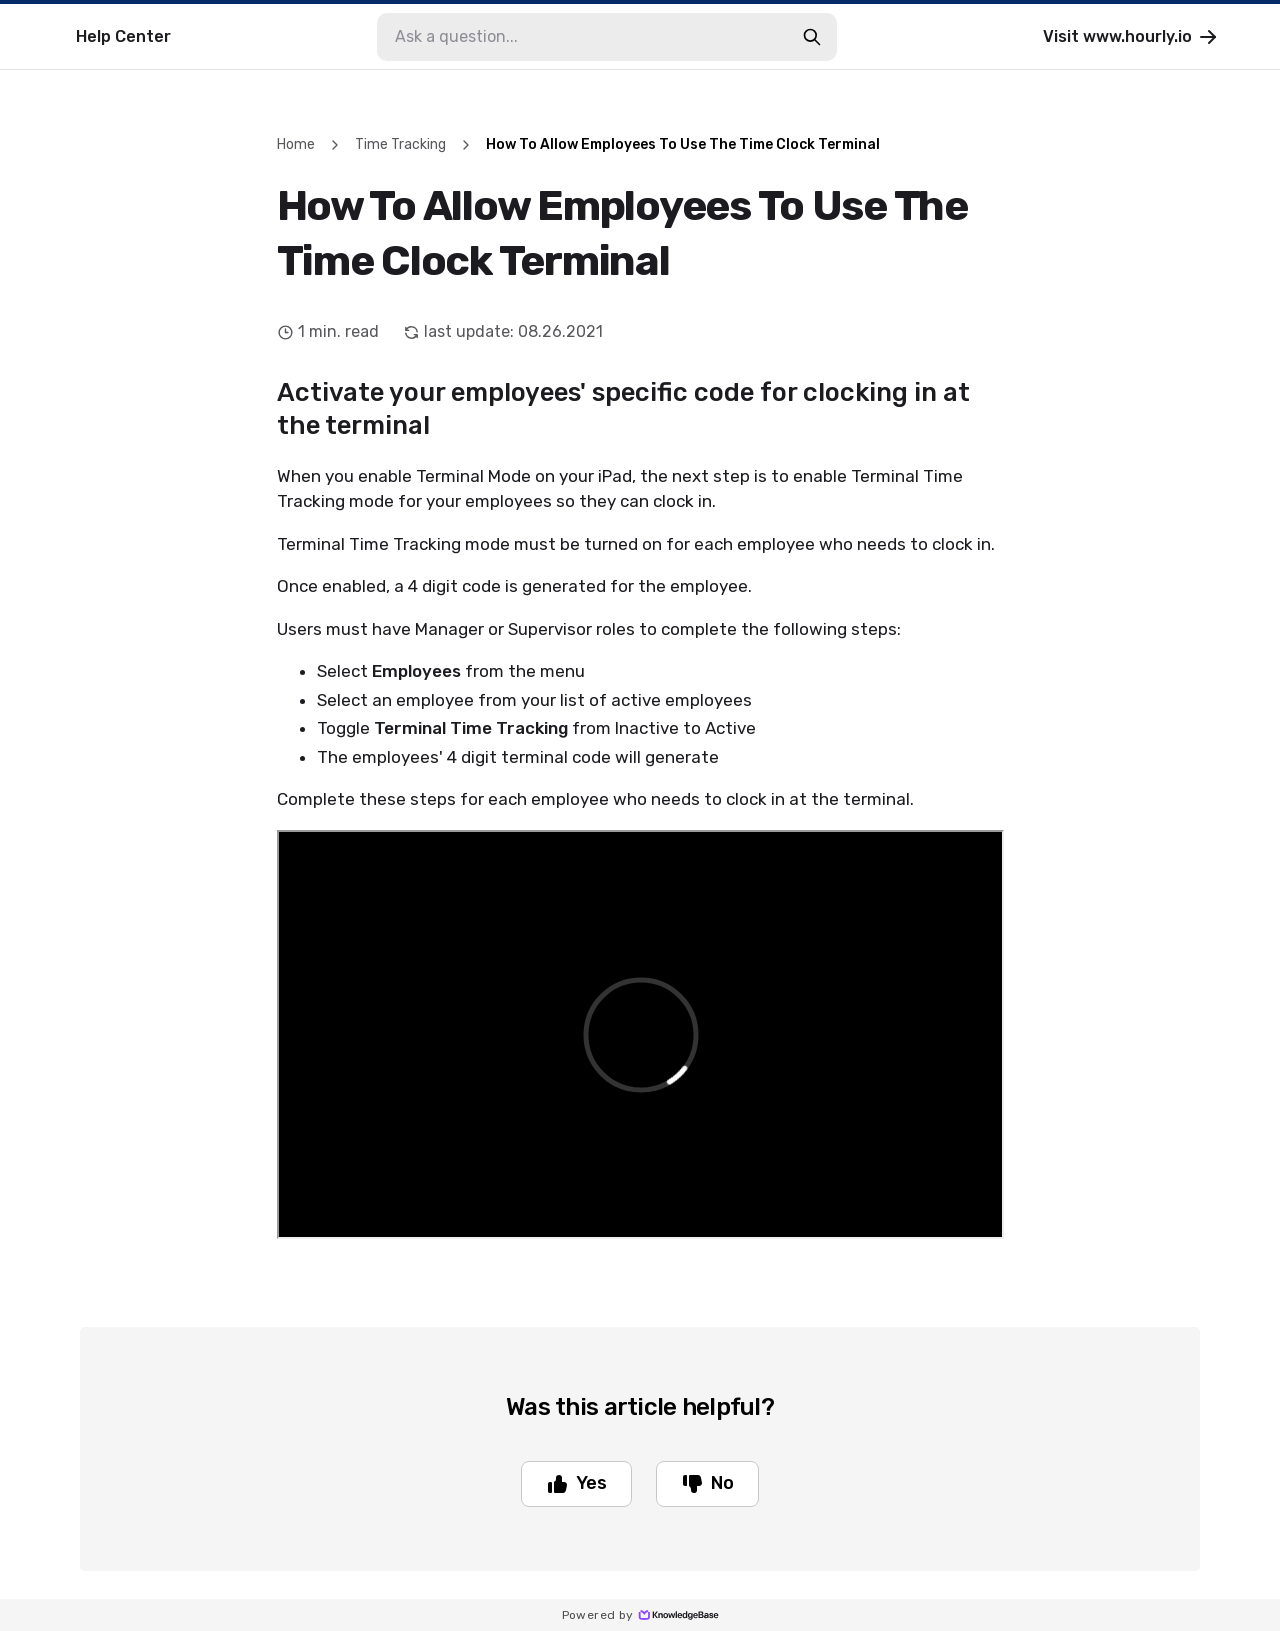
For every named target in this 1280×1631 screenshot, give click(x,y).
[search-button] (812, 37)
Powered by (640, 1615)
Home (296, 144)
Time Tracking (400, 144)
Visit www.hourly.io (1131, 37)
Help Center (123, 36)
